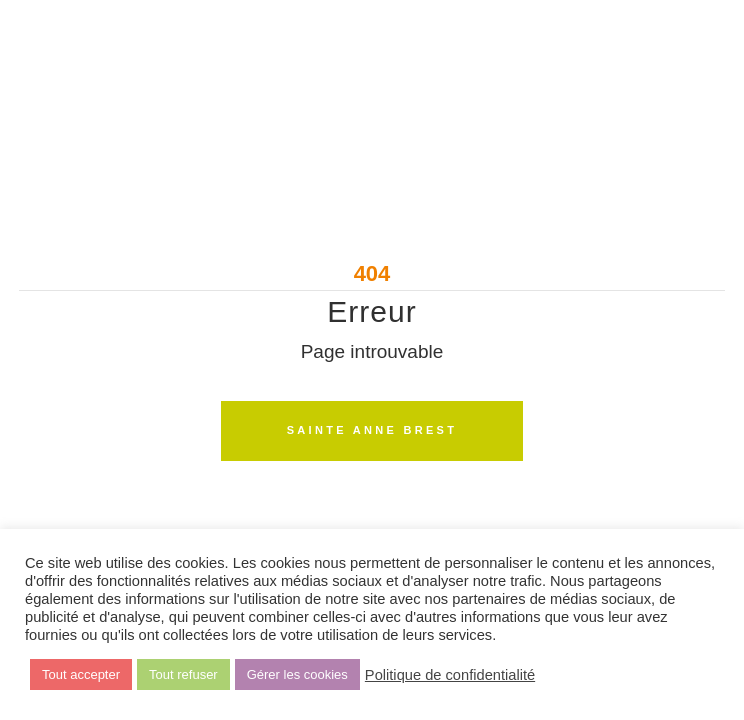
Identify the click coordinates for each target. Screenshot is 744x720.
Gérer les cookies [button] (297, 674)
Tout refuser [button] (183, 674)
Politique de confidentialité (450, 675)
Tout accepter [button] (81, 674)
